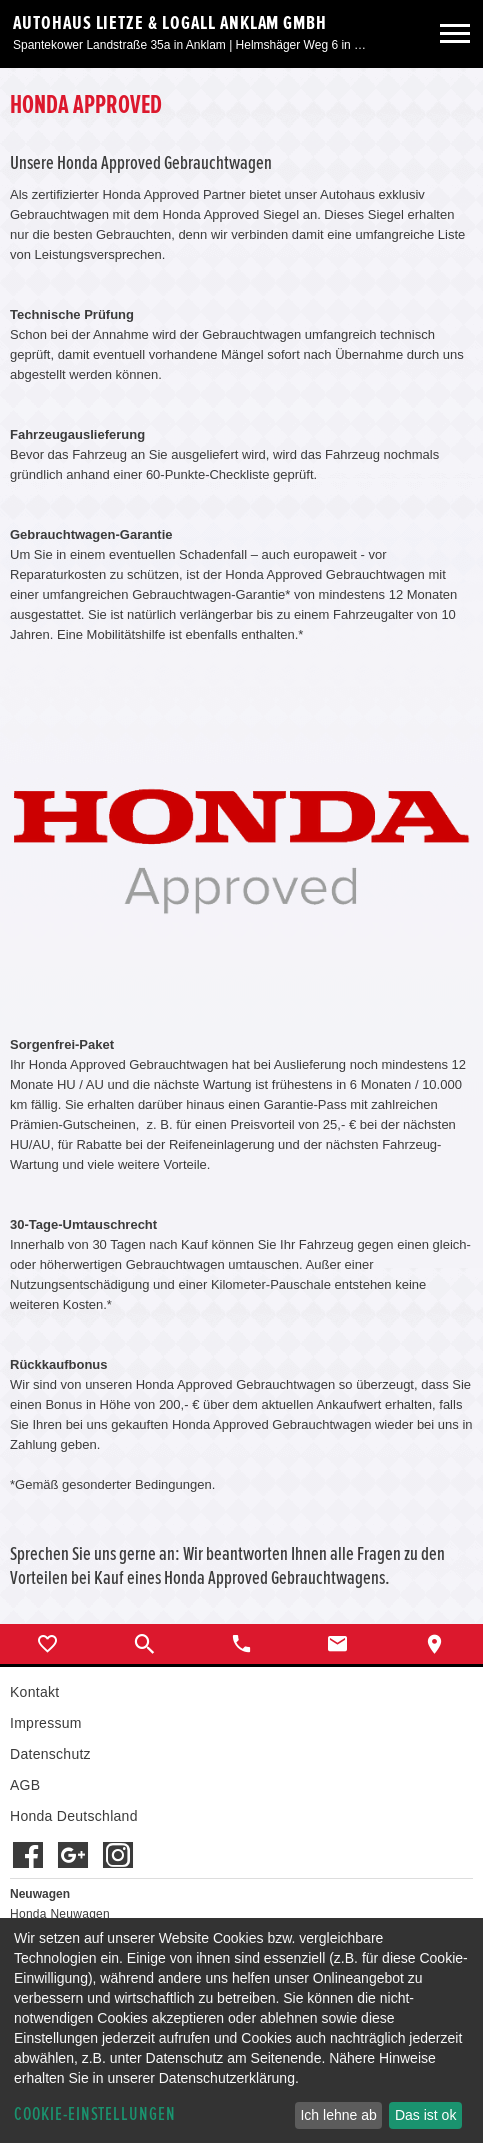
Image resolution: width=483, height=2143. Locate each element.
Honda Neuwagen (60, 1914)
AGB (25, 1785)
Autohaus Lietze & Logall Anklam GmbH (170, 23)
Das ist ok (425, 2115)
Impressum (46, 1723)
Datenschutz (50, 1754)
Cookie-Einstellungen (95, 2114)
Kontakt (34, 1692)
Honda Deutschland (74, 1816)
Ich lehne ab (338, 2115)
